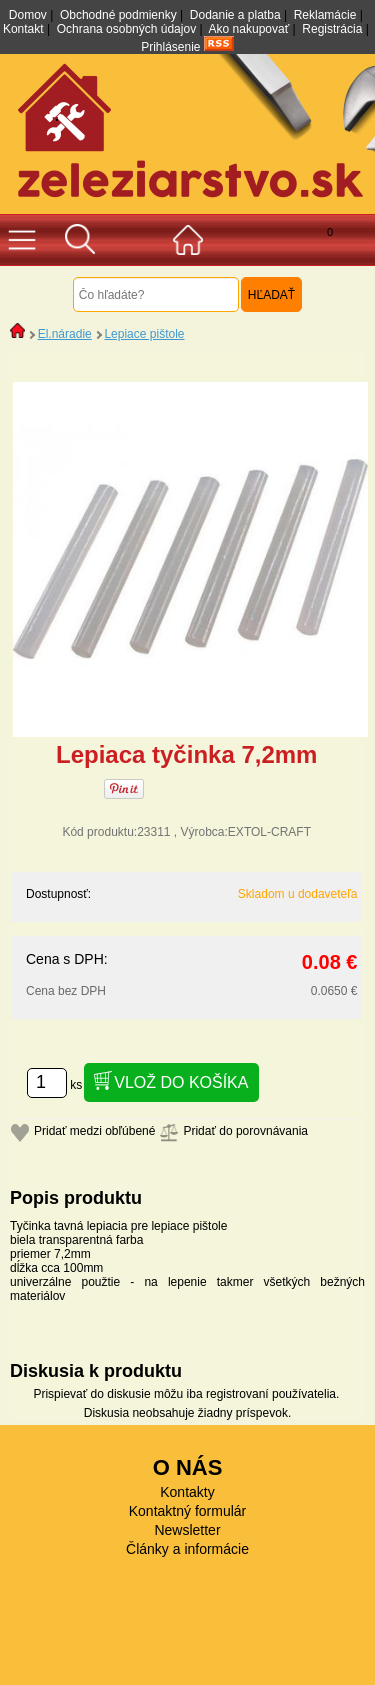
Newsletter (187, 1530)
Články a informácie (187, 1549)
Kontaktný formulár (188, 1511)
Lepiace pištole (144, 334)
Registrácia (332, 29)
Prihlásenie (170, 47)
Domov (28, 15)
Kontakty (187, 1492)
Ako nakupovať (249, 29)
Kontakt (23, 29)
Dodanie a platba (235, 15)
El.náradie (65, 334)
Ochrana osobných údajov (126, 29)
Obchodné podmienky (118, 15)
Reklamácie (325, 15)
